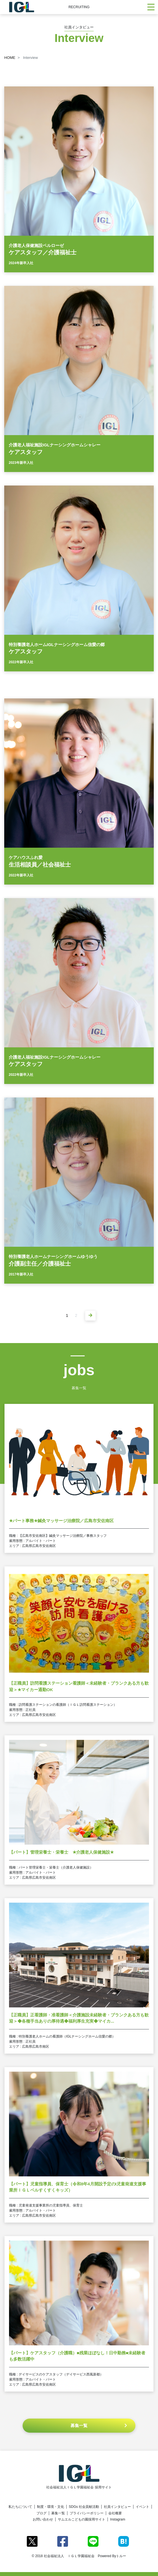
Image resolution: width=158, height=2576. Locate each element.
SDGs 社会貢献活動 (84, 2507)
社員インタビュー (117, 2507)
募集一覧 (58, 2513)
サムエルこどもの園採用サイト (81, 2519)
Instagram (117, 2519)
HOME (9, 57)
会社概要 (115, 2513)
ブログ (41, 2513)
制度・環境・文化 (50, 2507)
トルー (121, 2556)
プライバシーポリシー (87, 2513)
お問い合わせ (43, 2519)
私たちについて (20, 2507)
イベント (142, 2507)
